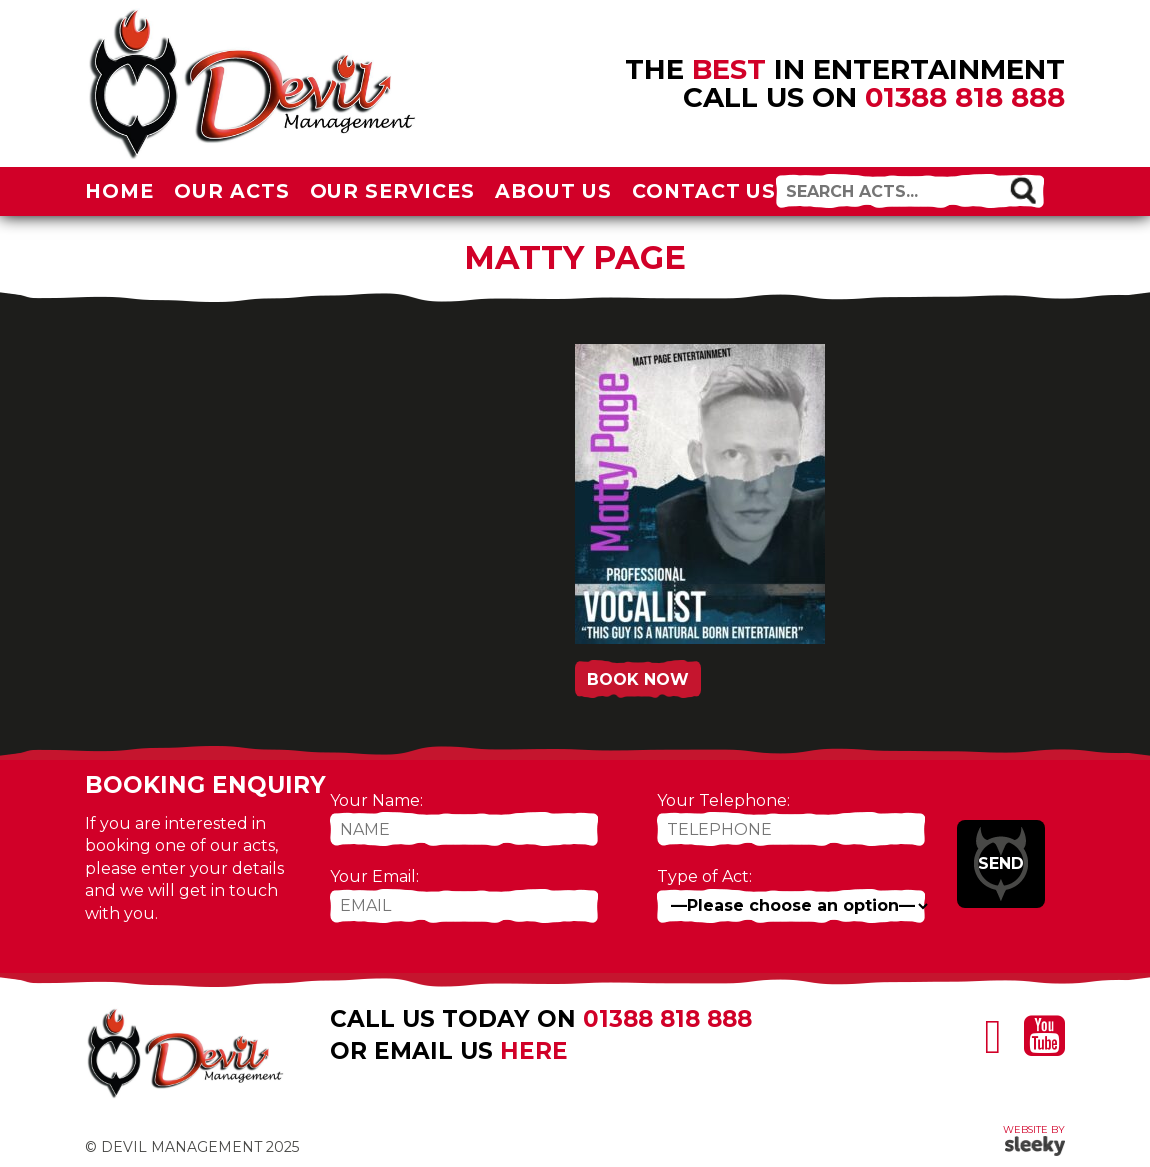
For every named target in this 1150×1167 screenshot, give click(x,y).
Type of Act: (704, 876)
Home (119, 191)
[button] (1022, 189)
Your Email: (374, 876)
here (534, 1051)
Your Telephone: (723, 800)
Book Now (638, 679)
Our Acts (232, 191)
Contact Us (704, 191)
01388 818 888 (965, 97)
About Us (553, 191)
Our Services (393, 191)
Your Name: (376, 800)
